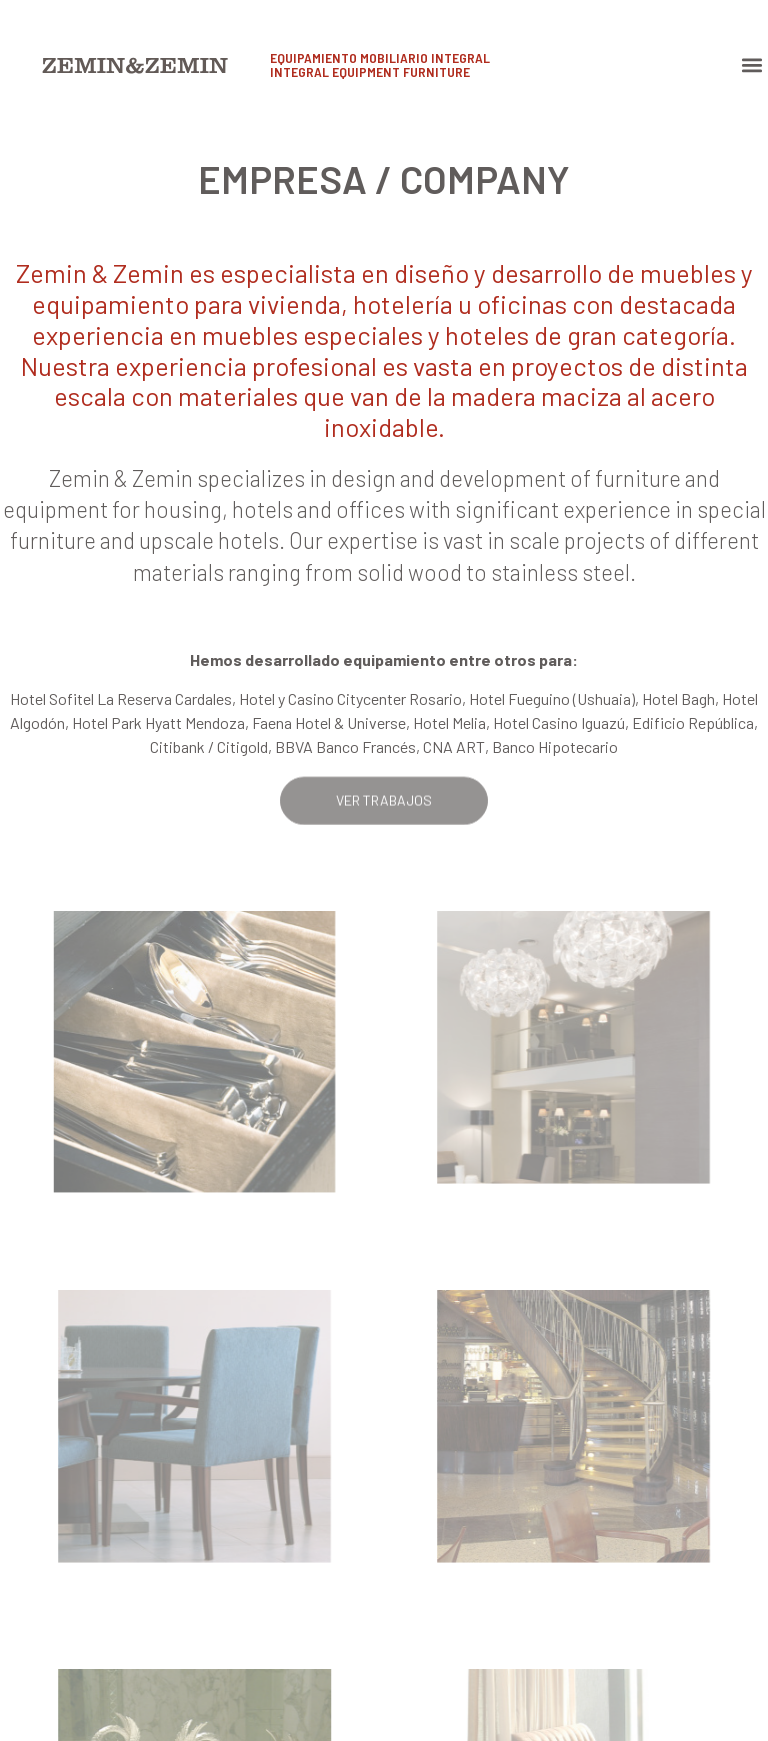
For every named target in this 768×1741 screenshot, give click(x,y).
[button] (751, 65)
